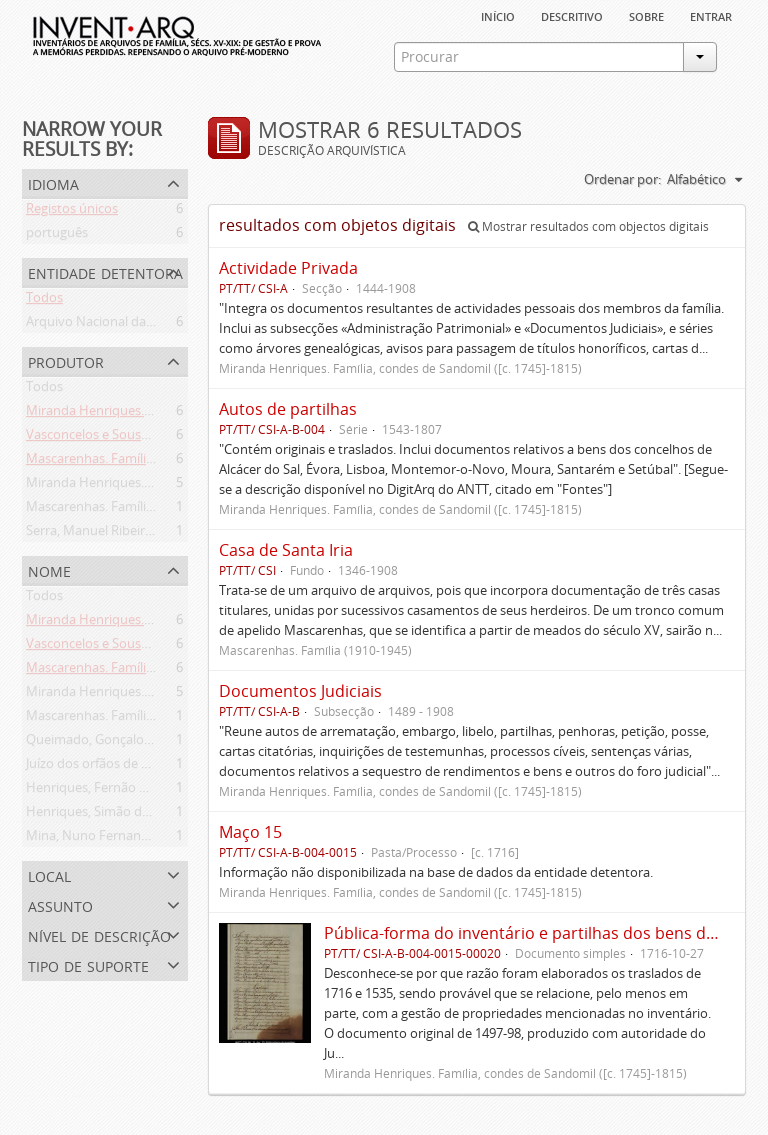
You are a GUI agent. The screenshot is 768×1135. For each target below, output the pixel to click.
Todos (44, 301)
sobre (646, 15)
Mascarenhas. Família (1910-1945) (125, 510)
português (57, 236)
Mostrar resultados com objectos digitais (588, 226)
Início (498, 15)
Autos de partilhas (288, 409)
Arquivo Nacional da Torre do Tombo (136, 325)
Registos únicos (72, 212)
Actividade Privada (288, 268)
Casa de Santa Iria (286, 550)
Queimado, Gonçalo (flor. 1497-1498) (134, 743)
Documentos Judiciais (300, 691)
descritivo (572, 15)
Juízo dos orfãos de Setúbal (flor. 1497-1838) (155, 767)
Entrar (711, 15)
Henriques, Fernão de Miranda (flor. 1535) (149, 791)
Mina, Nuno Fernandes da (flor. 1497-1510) (152, 839)
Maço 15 (250, 832)
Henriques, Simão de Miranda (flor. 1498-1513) (163, 815)
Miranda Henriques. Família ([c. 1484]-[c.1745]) (161, 414)
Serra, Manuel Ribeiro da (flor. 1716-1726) (147, 534)
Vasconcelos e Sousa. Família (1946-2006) (146, 438)
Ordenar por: (622, 179)
